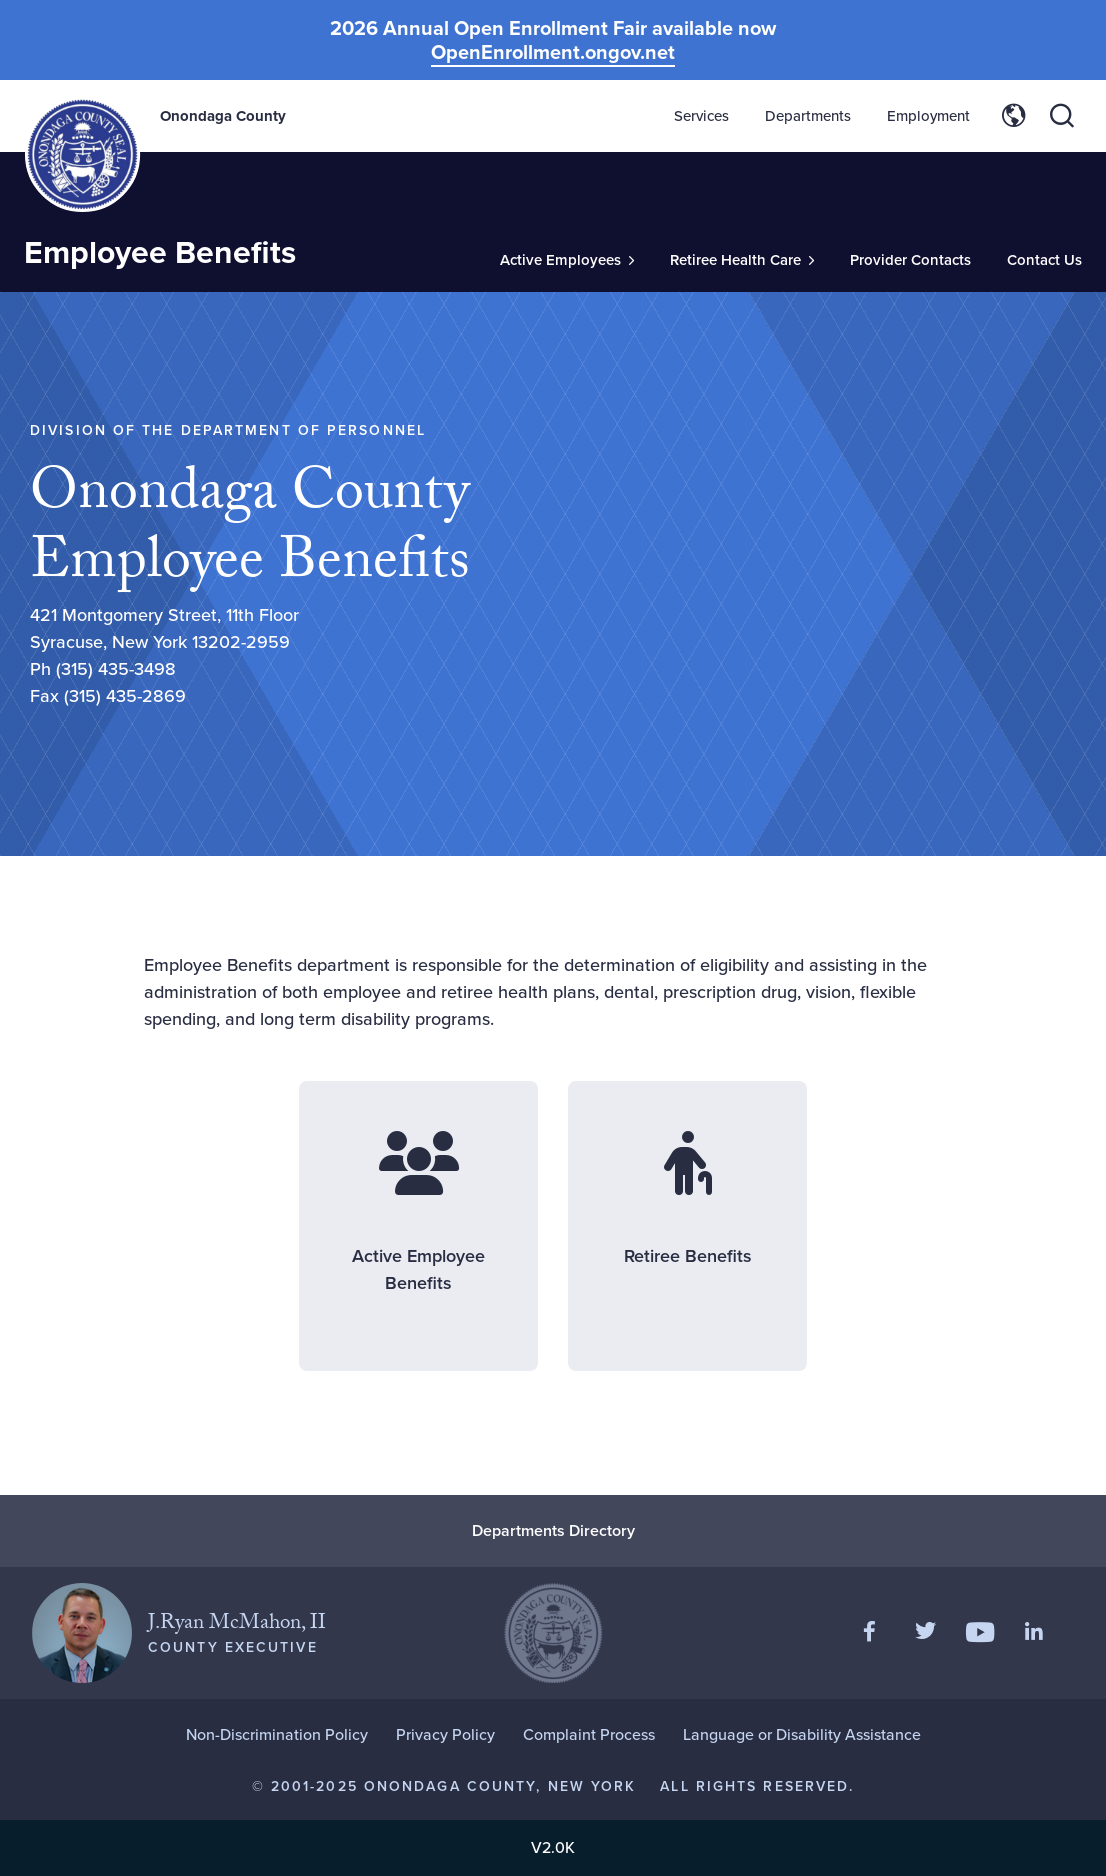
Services (701, 116)
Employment (928, 116)
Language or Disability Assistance (802, 1734)
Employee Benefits (160, 252)
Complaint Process (589, 1734)
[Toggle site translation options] (1014, 116)
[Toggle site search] (1062, 116)
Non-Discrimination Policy (277, 1734)
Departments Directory (553, 1530)
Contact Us (1044, 260)
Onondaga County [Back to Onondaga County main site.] (223, 116)
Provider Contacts (910, 260)
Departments (808, 116)
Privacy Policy (445, 1734)
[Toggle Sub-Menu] (567, 260)
